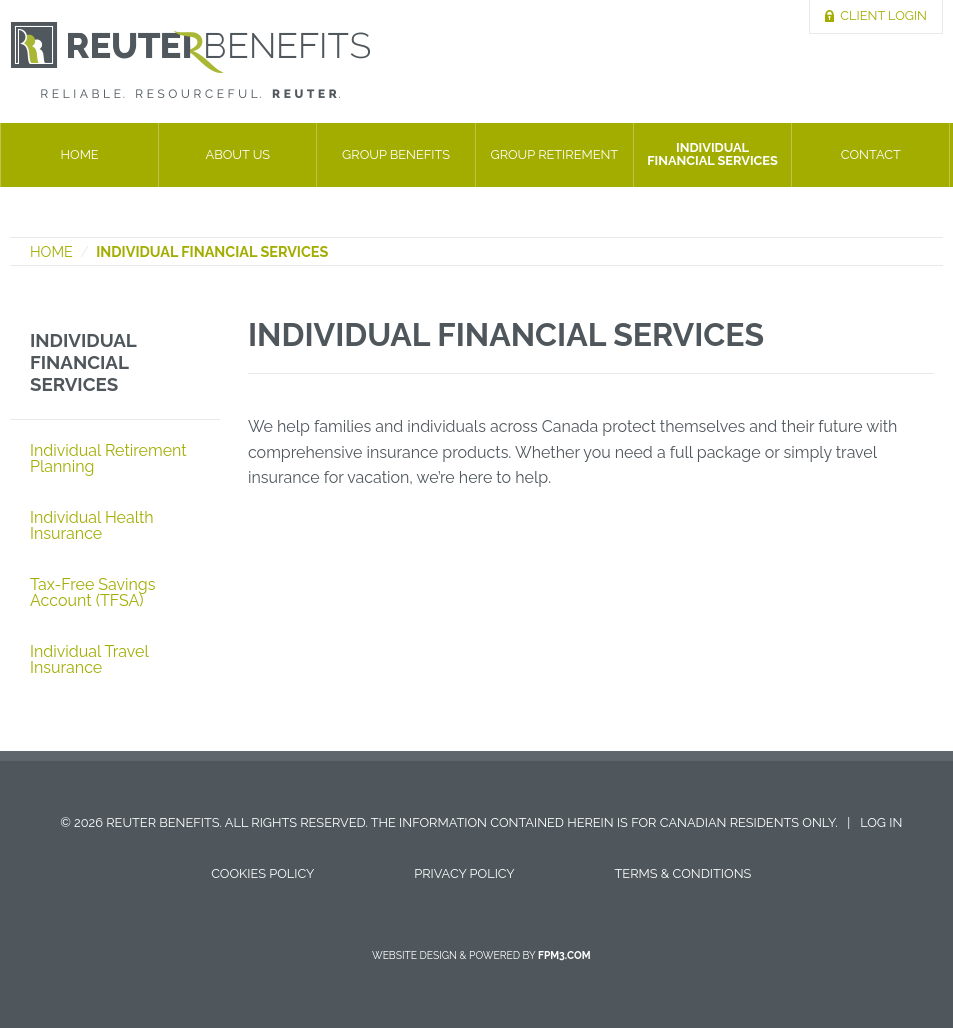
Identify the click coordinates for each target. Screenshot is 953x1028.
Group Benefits (396, 154)
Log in (881, 822)
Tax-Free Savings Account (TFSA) (93, 592)
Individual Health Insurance (92, 525)
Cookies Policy (262, 873)
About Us (238, 154)
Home (80, 154)
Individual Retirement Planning (108, 458)
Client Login (883, 15)
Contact (871, 154)
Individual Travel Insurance (89, 659)
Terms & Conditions (683, 873)
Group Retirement (554, 154)
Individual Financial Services (712, 154)
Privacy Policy (464, 873)
